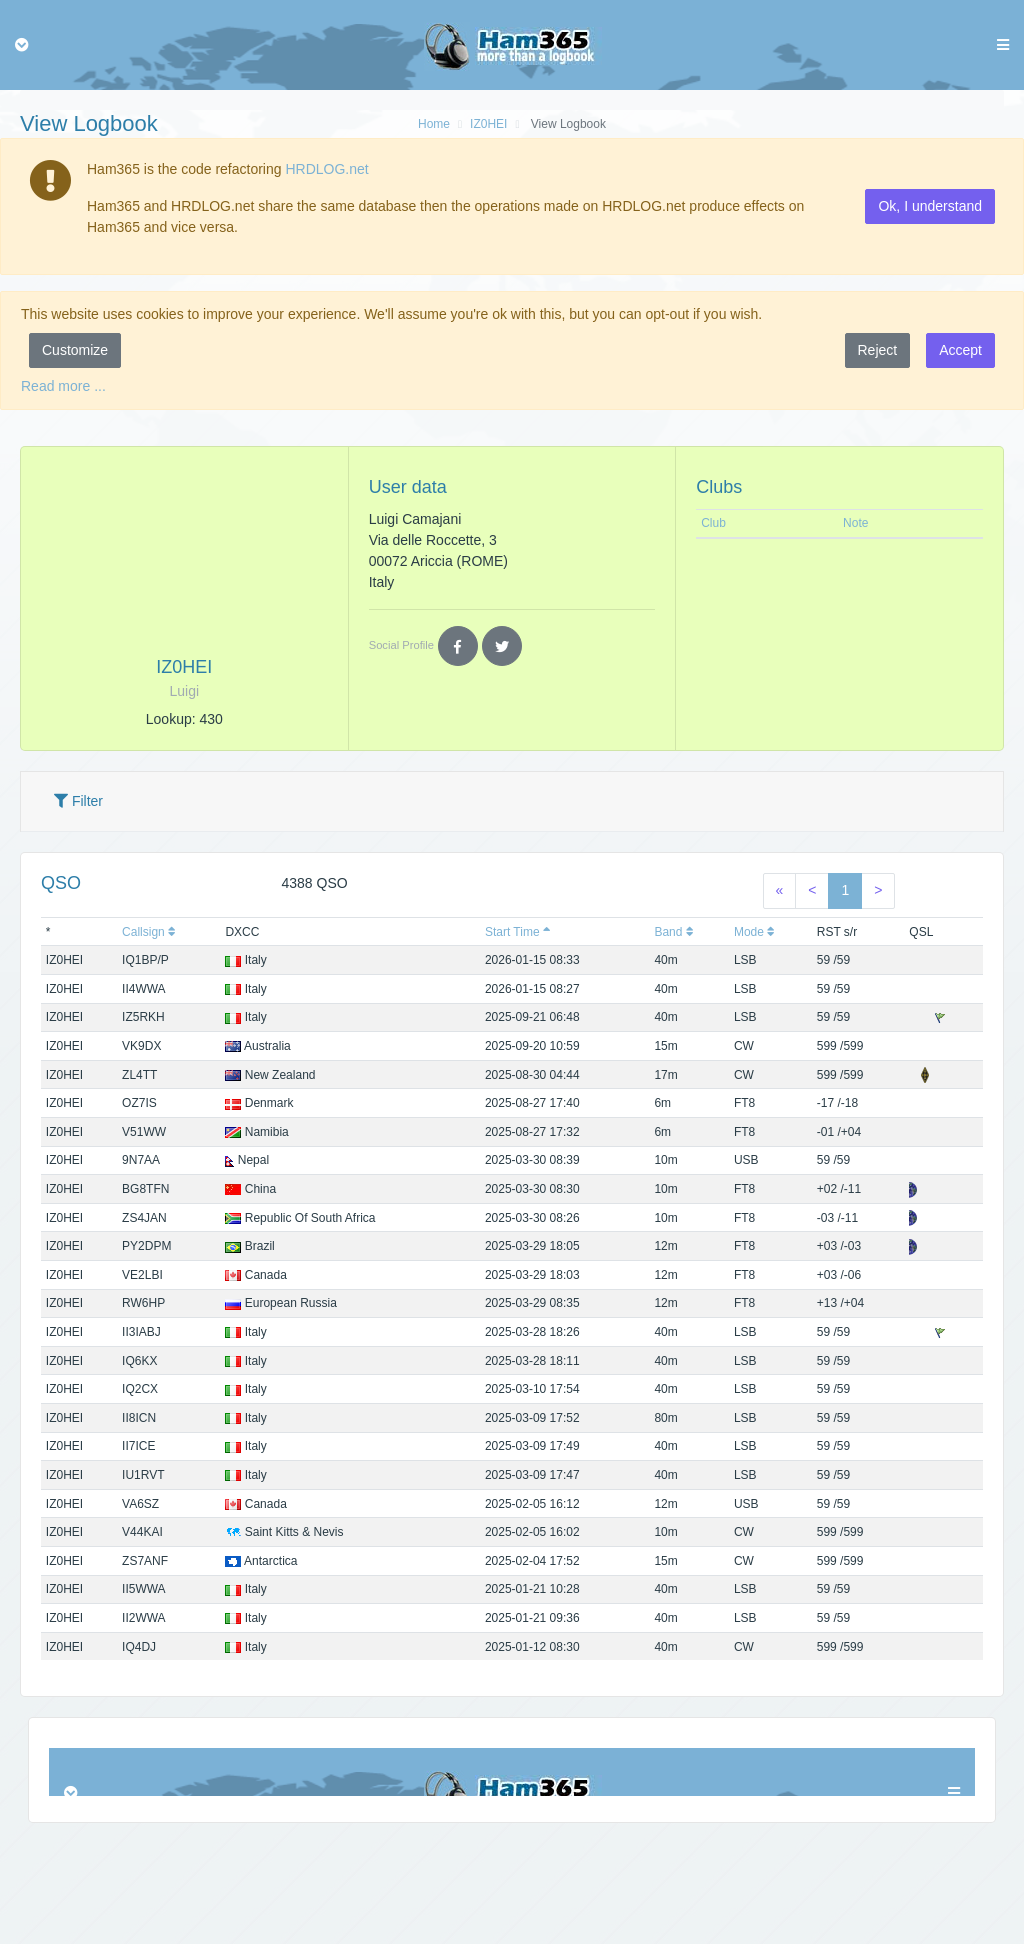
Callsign (149, 932)
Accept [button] (960, 350)
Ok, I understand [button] (930, 206)
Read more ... (63, 386)
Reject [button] (878, 350)
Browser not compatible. (512, 1772)
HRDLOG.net (326, 169)
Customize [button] (75, 350)
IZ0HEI (488, 124)
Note (855, 523)
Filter (78, 801)
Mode (754, 932)
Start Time (518, 932)
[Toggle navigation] (22, 45)
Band (673, 932)
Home (434, 124)
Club (713, 523)
